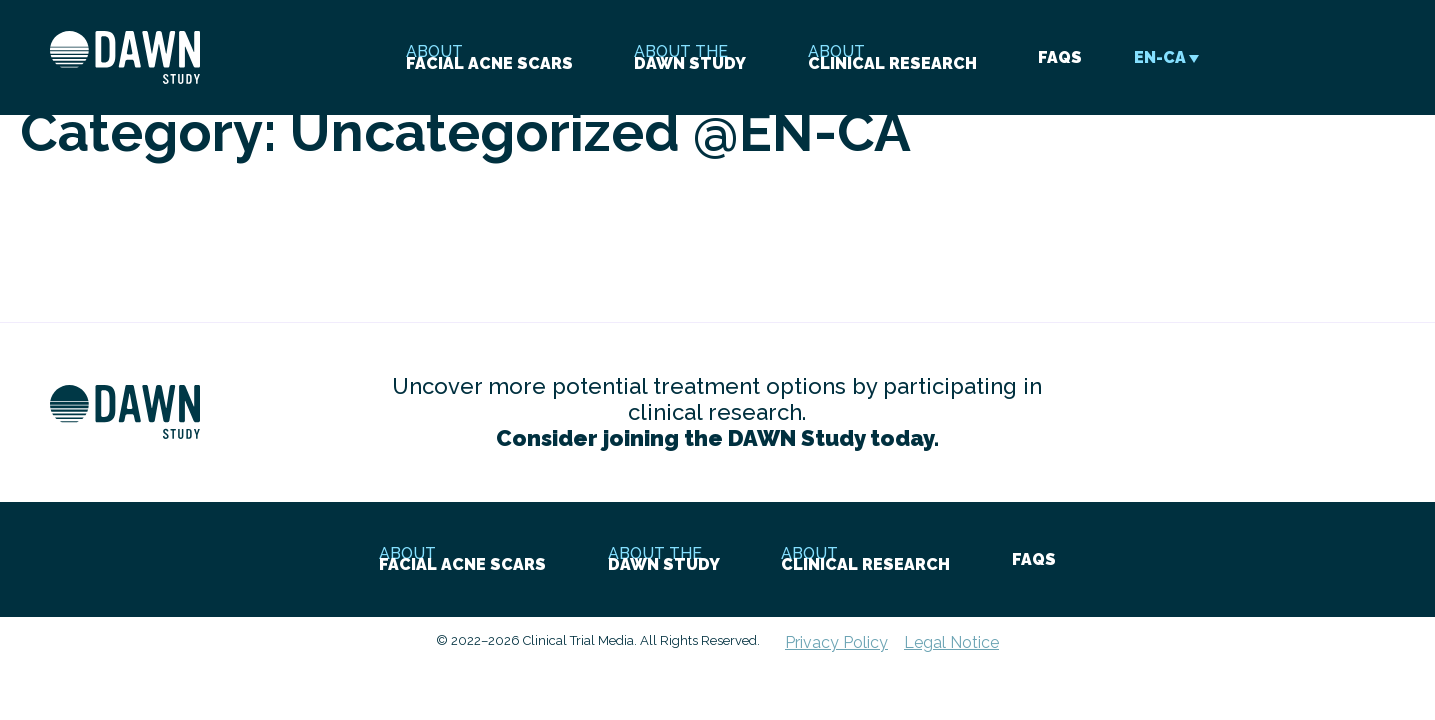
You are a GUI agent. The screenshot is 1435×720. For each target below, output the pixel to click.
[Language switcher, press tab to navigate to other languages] (1161, 57)
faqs (1060, 57)
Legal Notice (951, 642)
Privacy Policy (836, 642)
